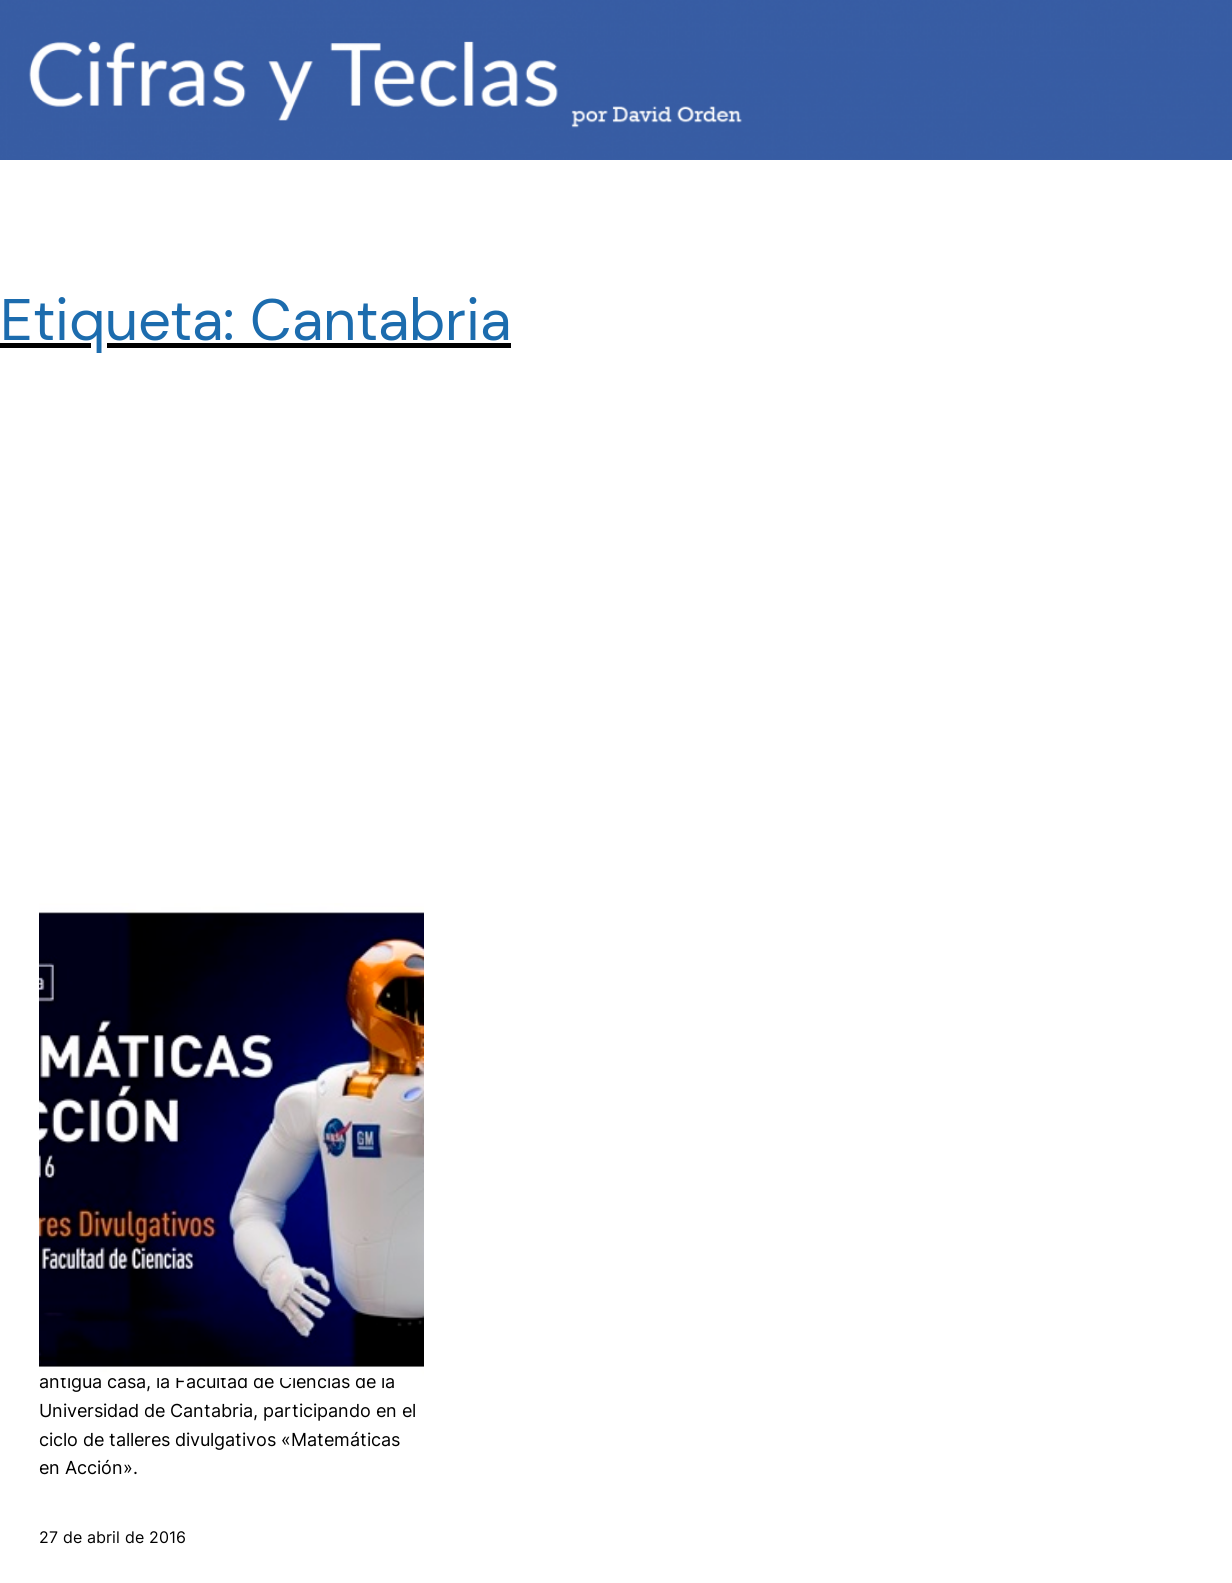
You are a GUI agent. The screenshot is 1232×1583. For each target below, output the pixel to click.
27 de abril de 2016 (112, 1537)
